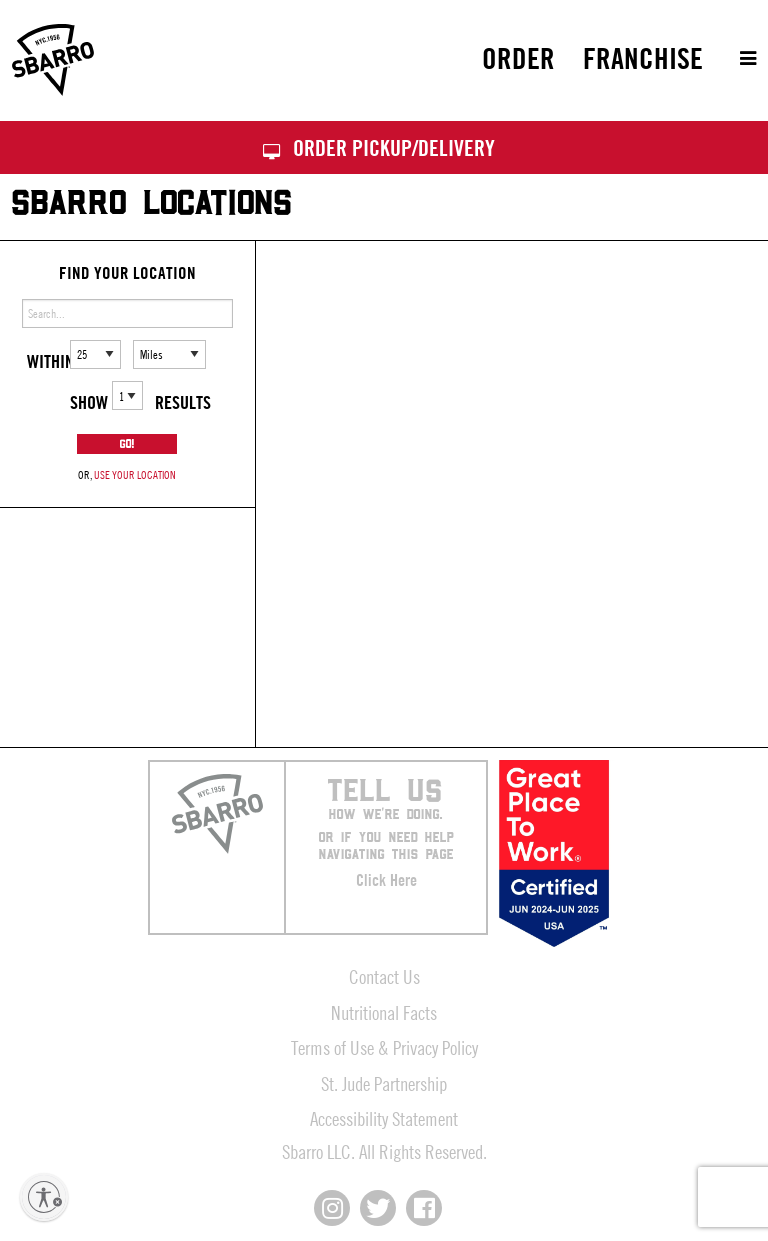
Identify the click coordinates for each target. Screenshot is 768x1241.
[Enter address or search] (127, 313)
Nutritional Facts (384, 1012)
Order (518, 58)
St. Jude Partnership (384, 1083)
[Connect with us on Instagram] (332, 1208)
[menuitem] (518, 58)
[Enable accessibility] (44, 1197)
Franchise (643, 58)
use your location (135, 474)
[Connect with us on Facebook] (424, 1208)
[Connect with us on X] (378, 1208)
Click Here (386, 880)
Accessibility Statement (384, 1118)
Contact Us (384, 976)
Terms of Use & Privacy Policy (384, 1047)
